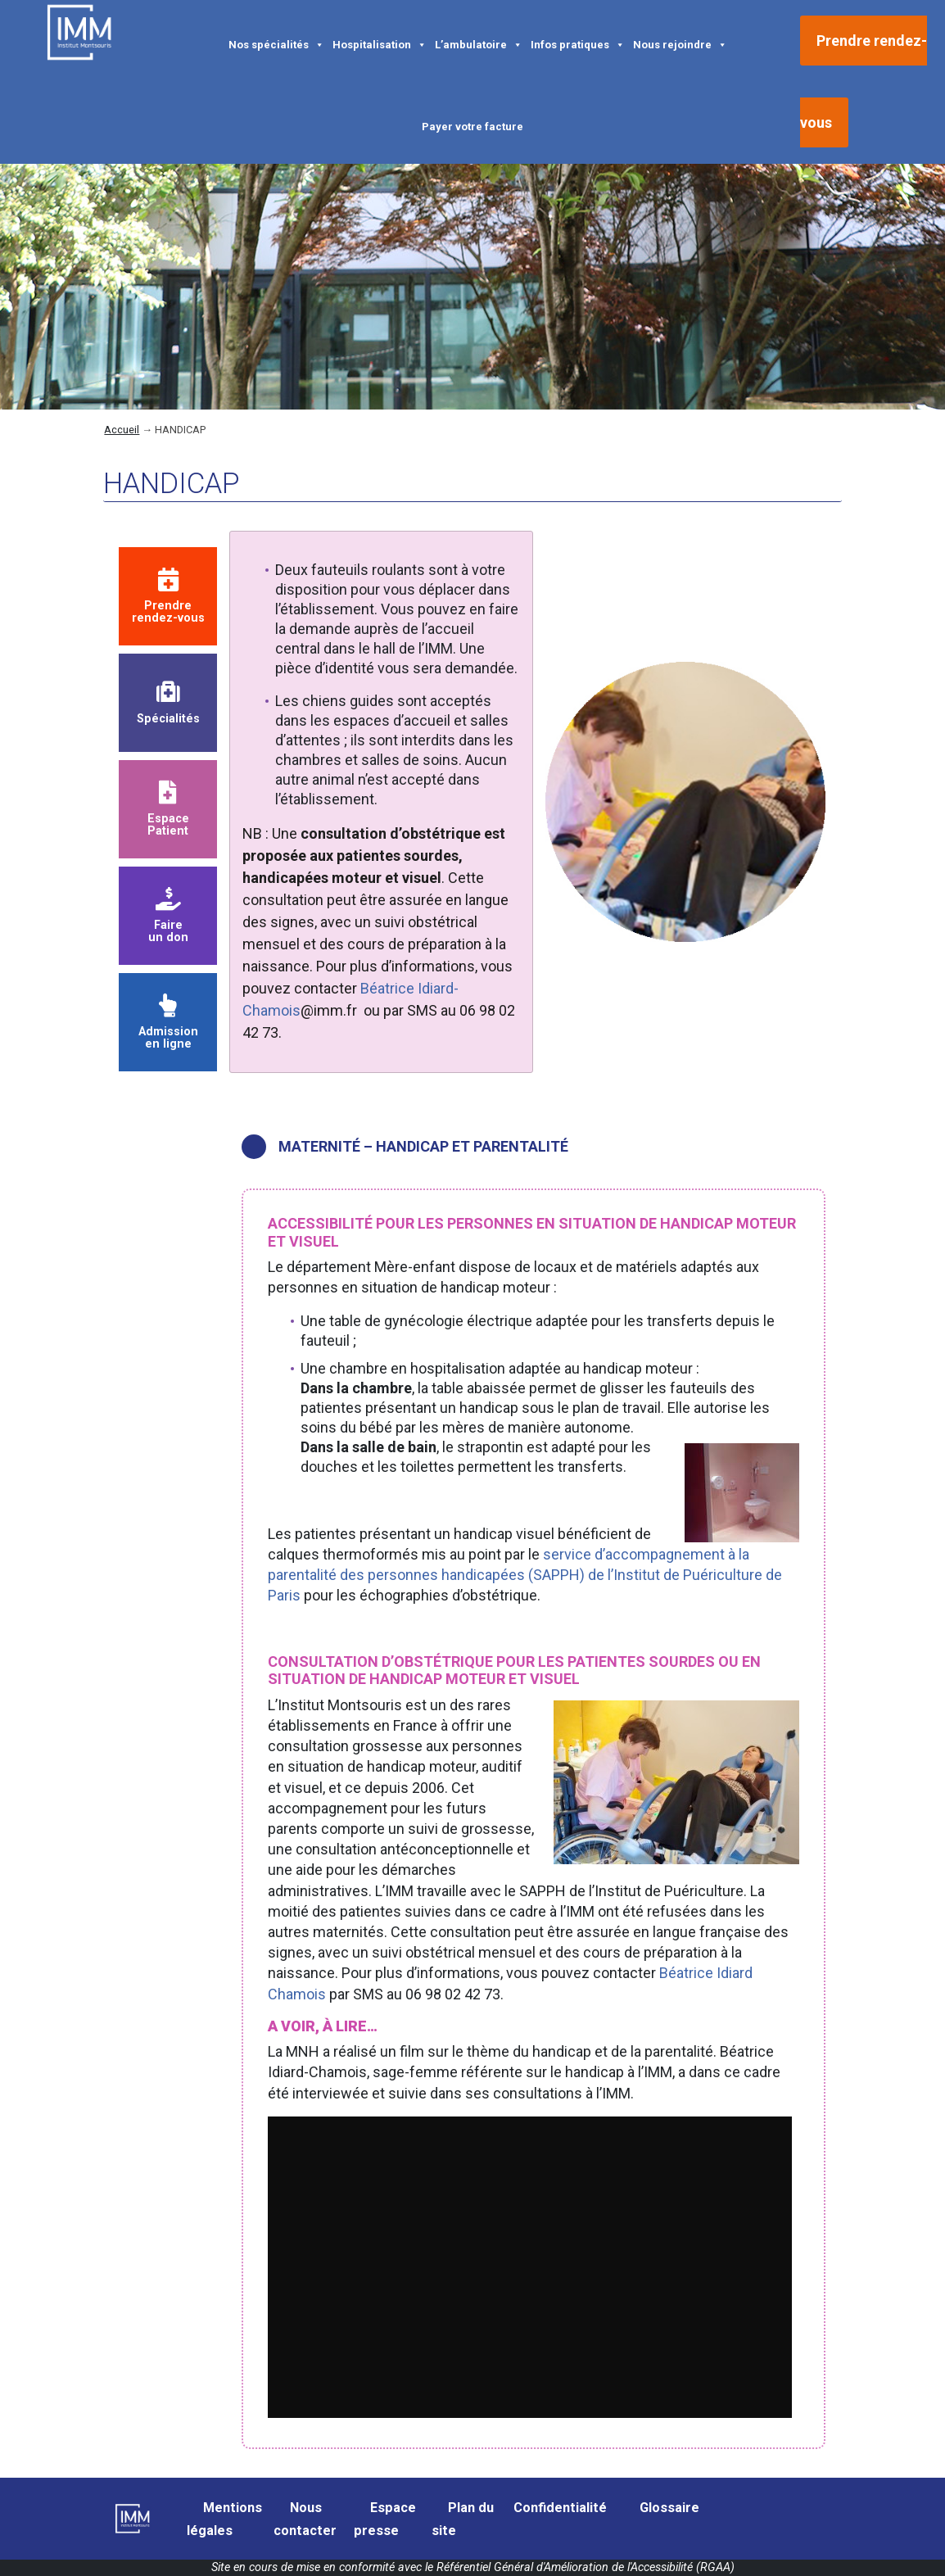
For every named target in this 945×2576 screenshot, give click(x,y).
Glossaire (669, 2507)
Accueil (121, 429)
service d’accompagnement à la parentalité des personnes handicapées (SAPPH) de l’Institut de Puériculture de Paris (525, 1575)
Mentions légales (224, 2519)
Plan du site (463, 2519)
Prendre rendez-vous (168, 596)
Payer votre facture (472, 126)
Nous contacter (305, 2519)
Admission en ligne (168, 1022)
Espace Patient (168, 809)
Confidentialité (560, 2507)
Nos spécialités (276, 43)
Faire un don (168, 916)
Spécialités (168, 703)
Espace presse (385, 2519)
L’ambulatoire (478, 43)
